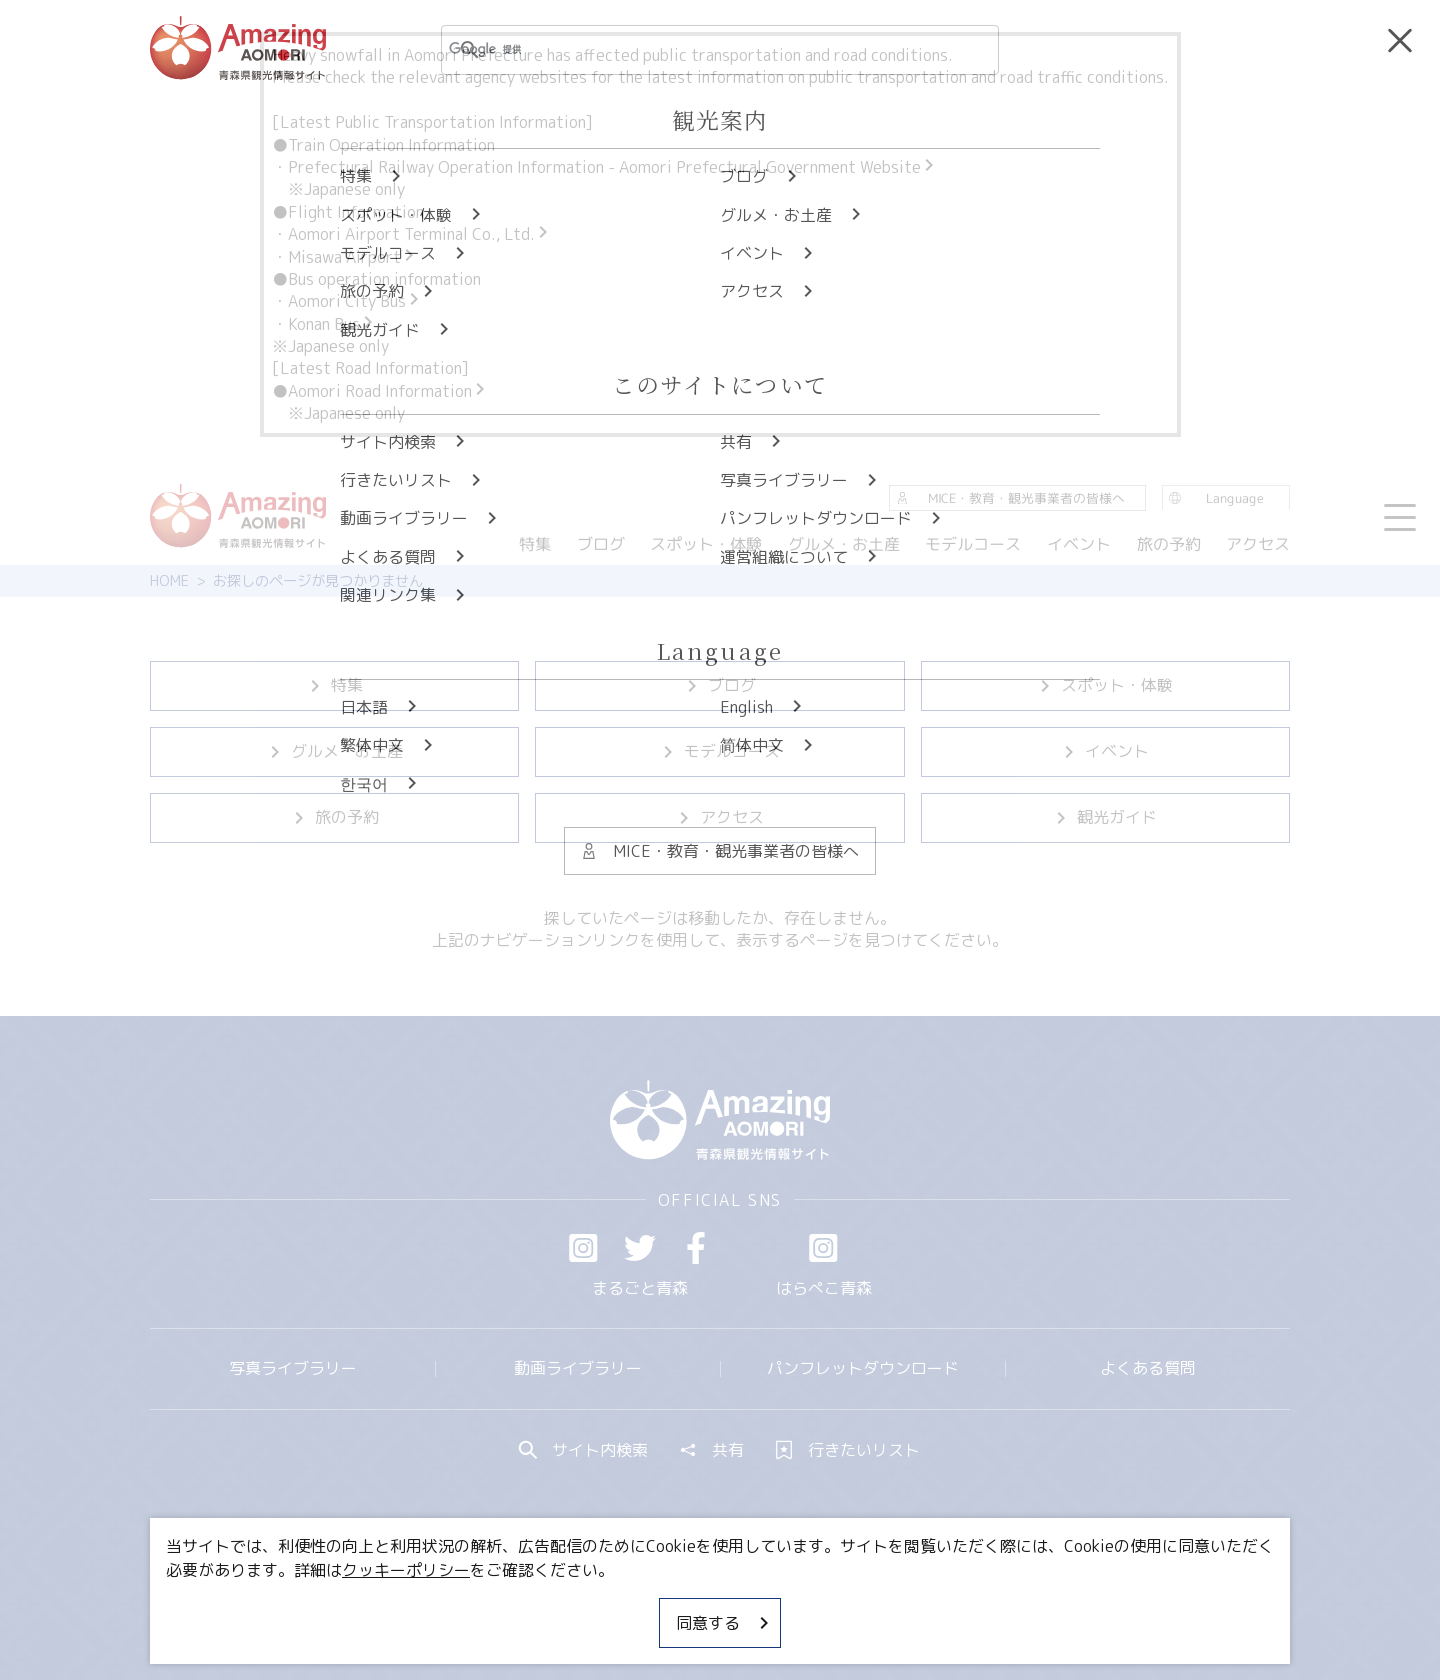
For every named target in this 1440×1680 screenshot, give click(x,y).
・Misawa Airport (344, 257)
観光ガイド (1105, 817)
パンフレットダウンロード (863, 1368)
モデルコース (720, 751)
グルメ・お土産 (335, 751)
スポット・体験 (1105, 685)
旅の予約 (335, 817)
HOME (169, 581)
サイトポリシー (795, 1605)
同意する (724, 1623)
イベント (1105, 751)
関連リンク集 (931, 1605)
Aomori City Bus (355, 301)
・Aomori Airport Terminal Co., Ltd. (411, 234)
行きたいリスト (848, 1450)
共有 (712, 1450)
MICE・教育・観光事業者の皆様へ (584, 1605)
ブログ (720, 685)
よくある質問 (1148, 1368)
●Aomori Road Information (380, 391)
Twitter (640, 1248)
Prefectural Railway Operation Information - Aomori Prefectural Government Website (612, 167)
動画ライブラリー (578, 1368)
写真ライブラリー (293, 1368)
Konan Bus (332, 324)
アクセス (720, 817)
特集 (335, 685)
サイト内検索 (584, 1450)
